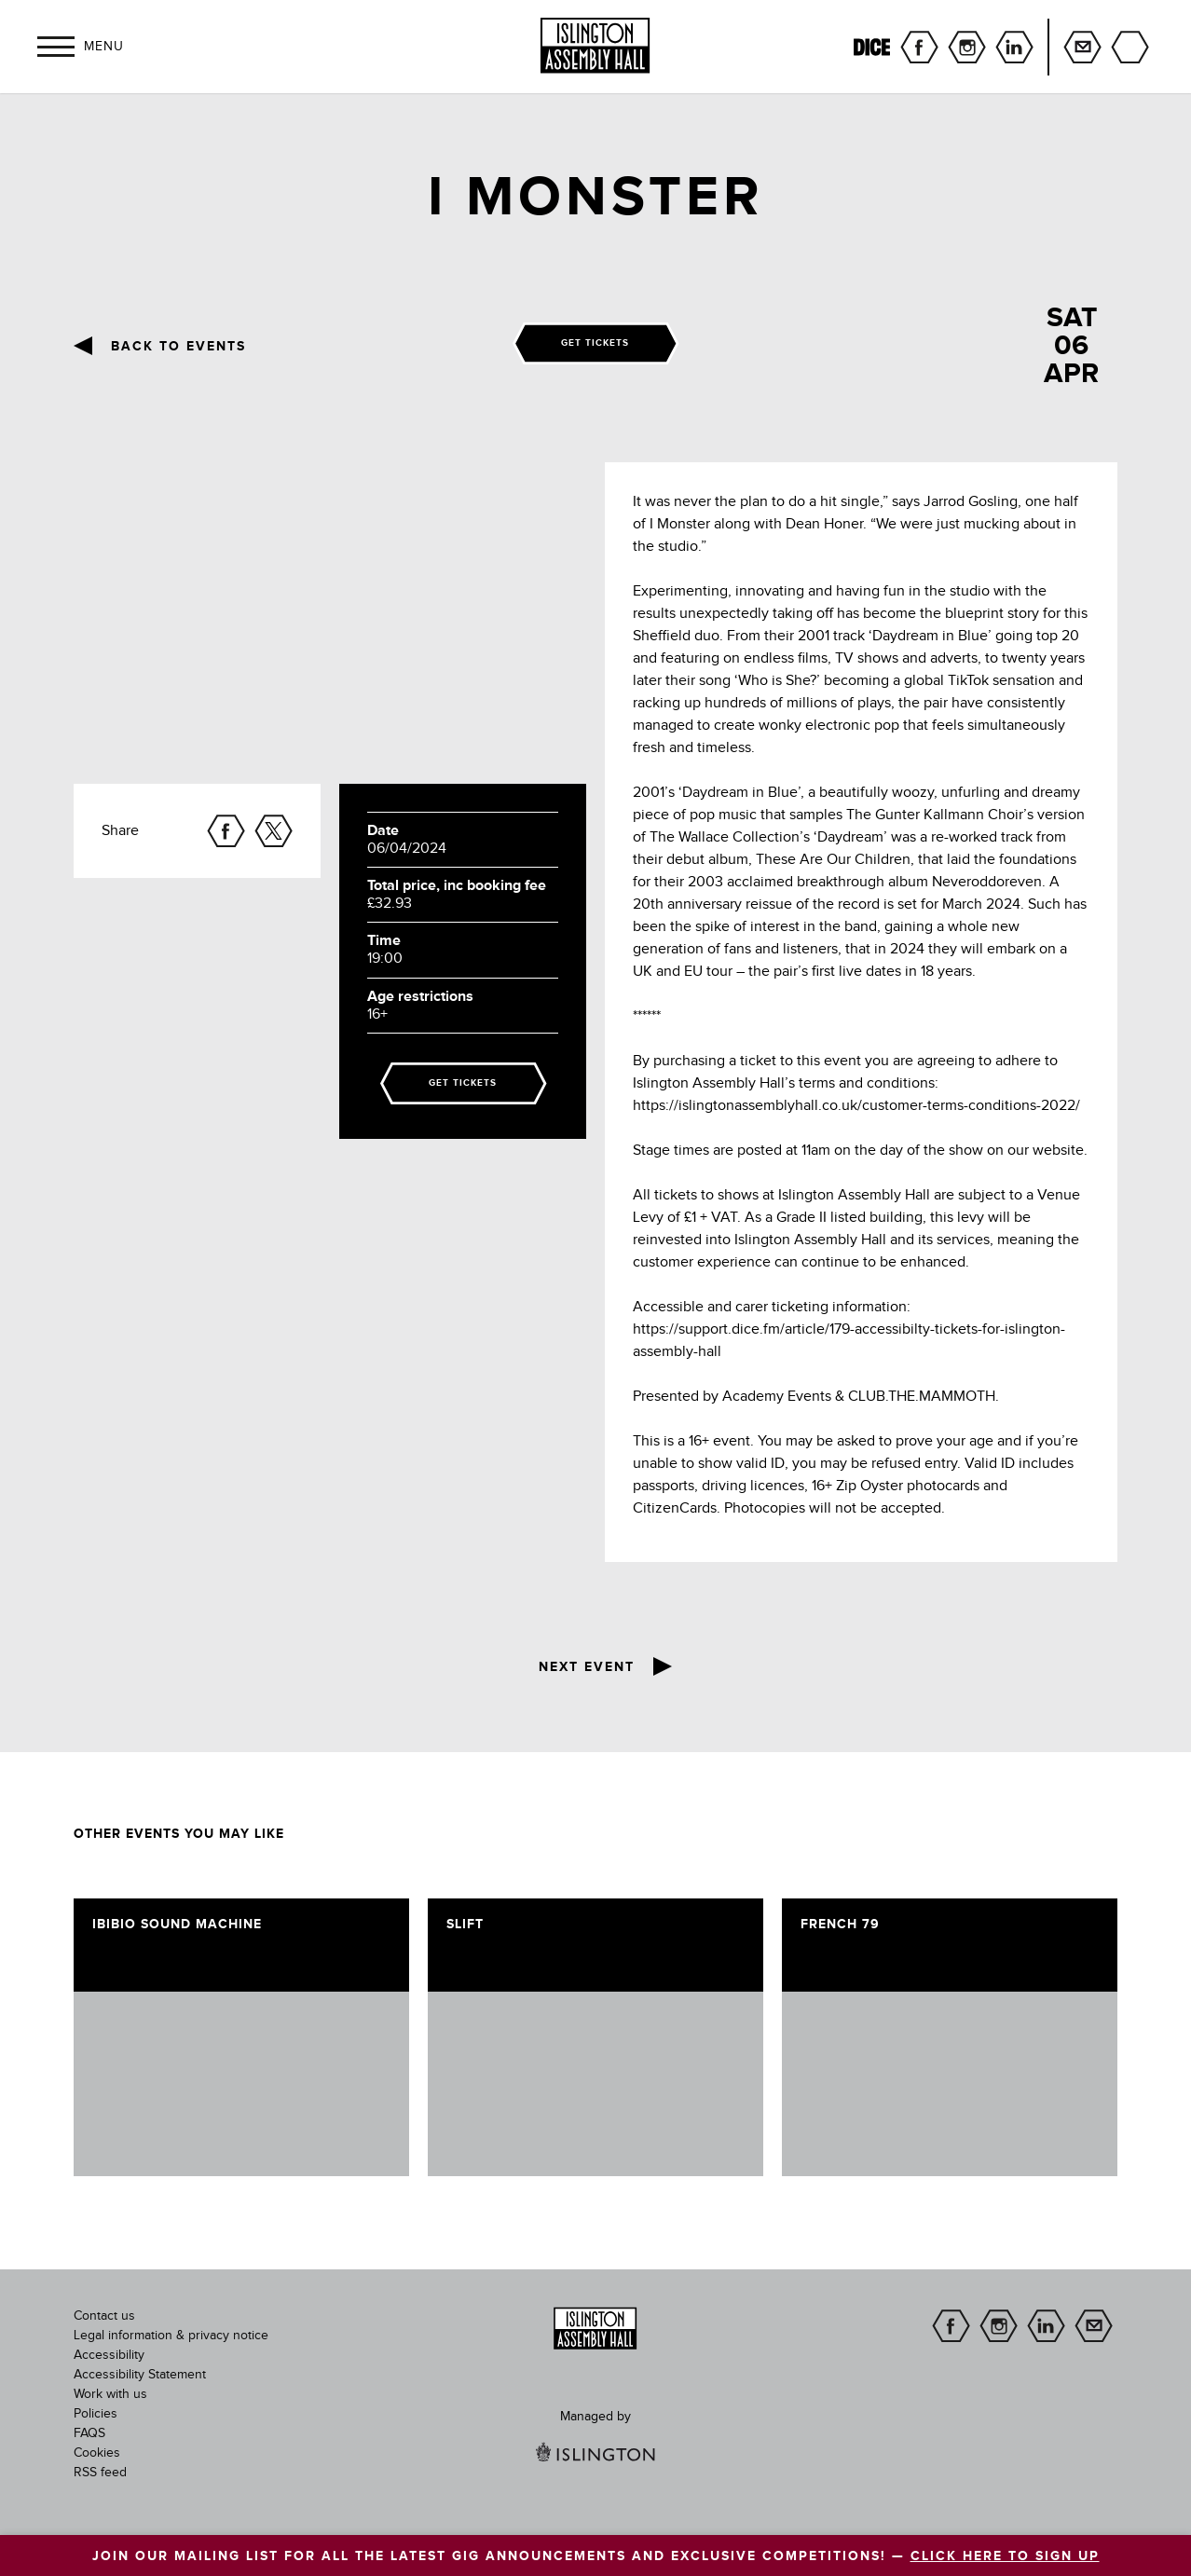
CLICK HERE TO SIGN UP (1005, 2556)
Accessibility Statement (140, 2374)
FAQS (89, 2433)
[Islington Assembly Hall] (595, 46)
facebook (919, 47)
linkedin (1014, 47)
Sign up (1082, 47)
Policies (95, 2413)
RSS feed (100, 2472)
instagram (967, 47)
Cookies (97, 2453)
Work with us (110, 2394)
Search (1130, 47)
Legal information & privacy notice (171, 2335)
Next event (587, 1667)
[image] (241, 2084)
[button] (56, 46)
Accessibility (109, 2355)
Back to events (178, 346)
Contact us (104, 2316)
